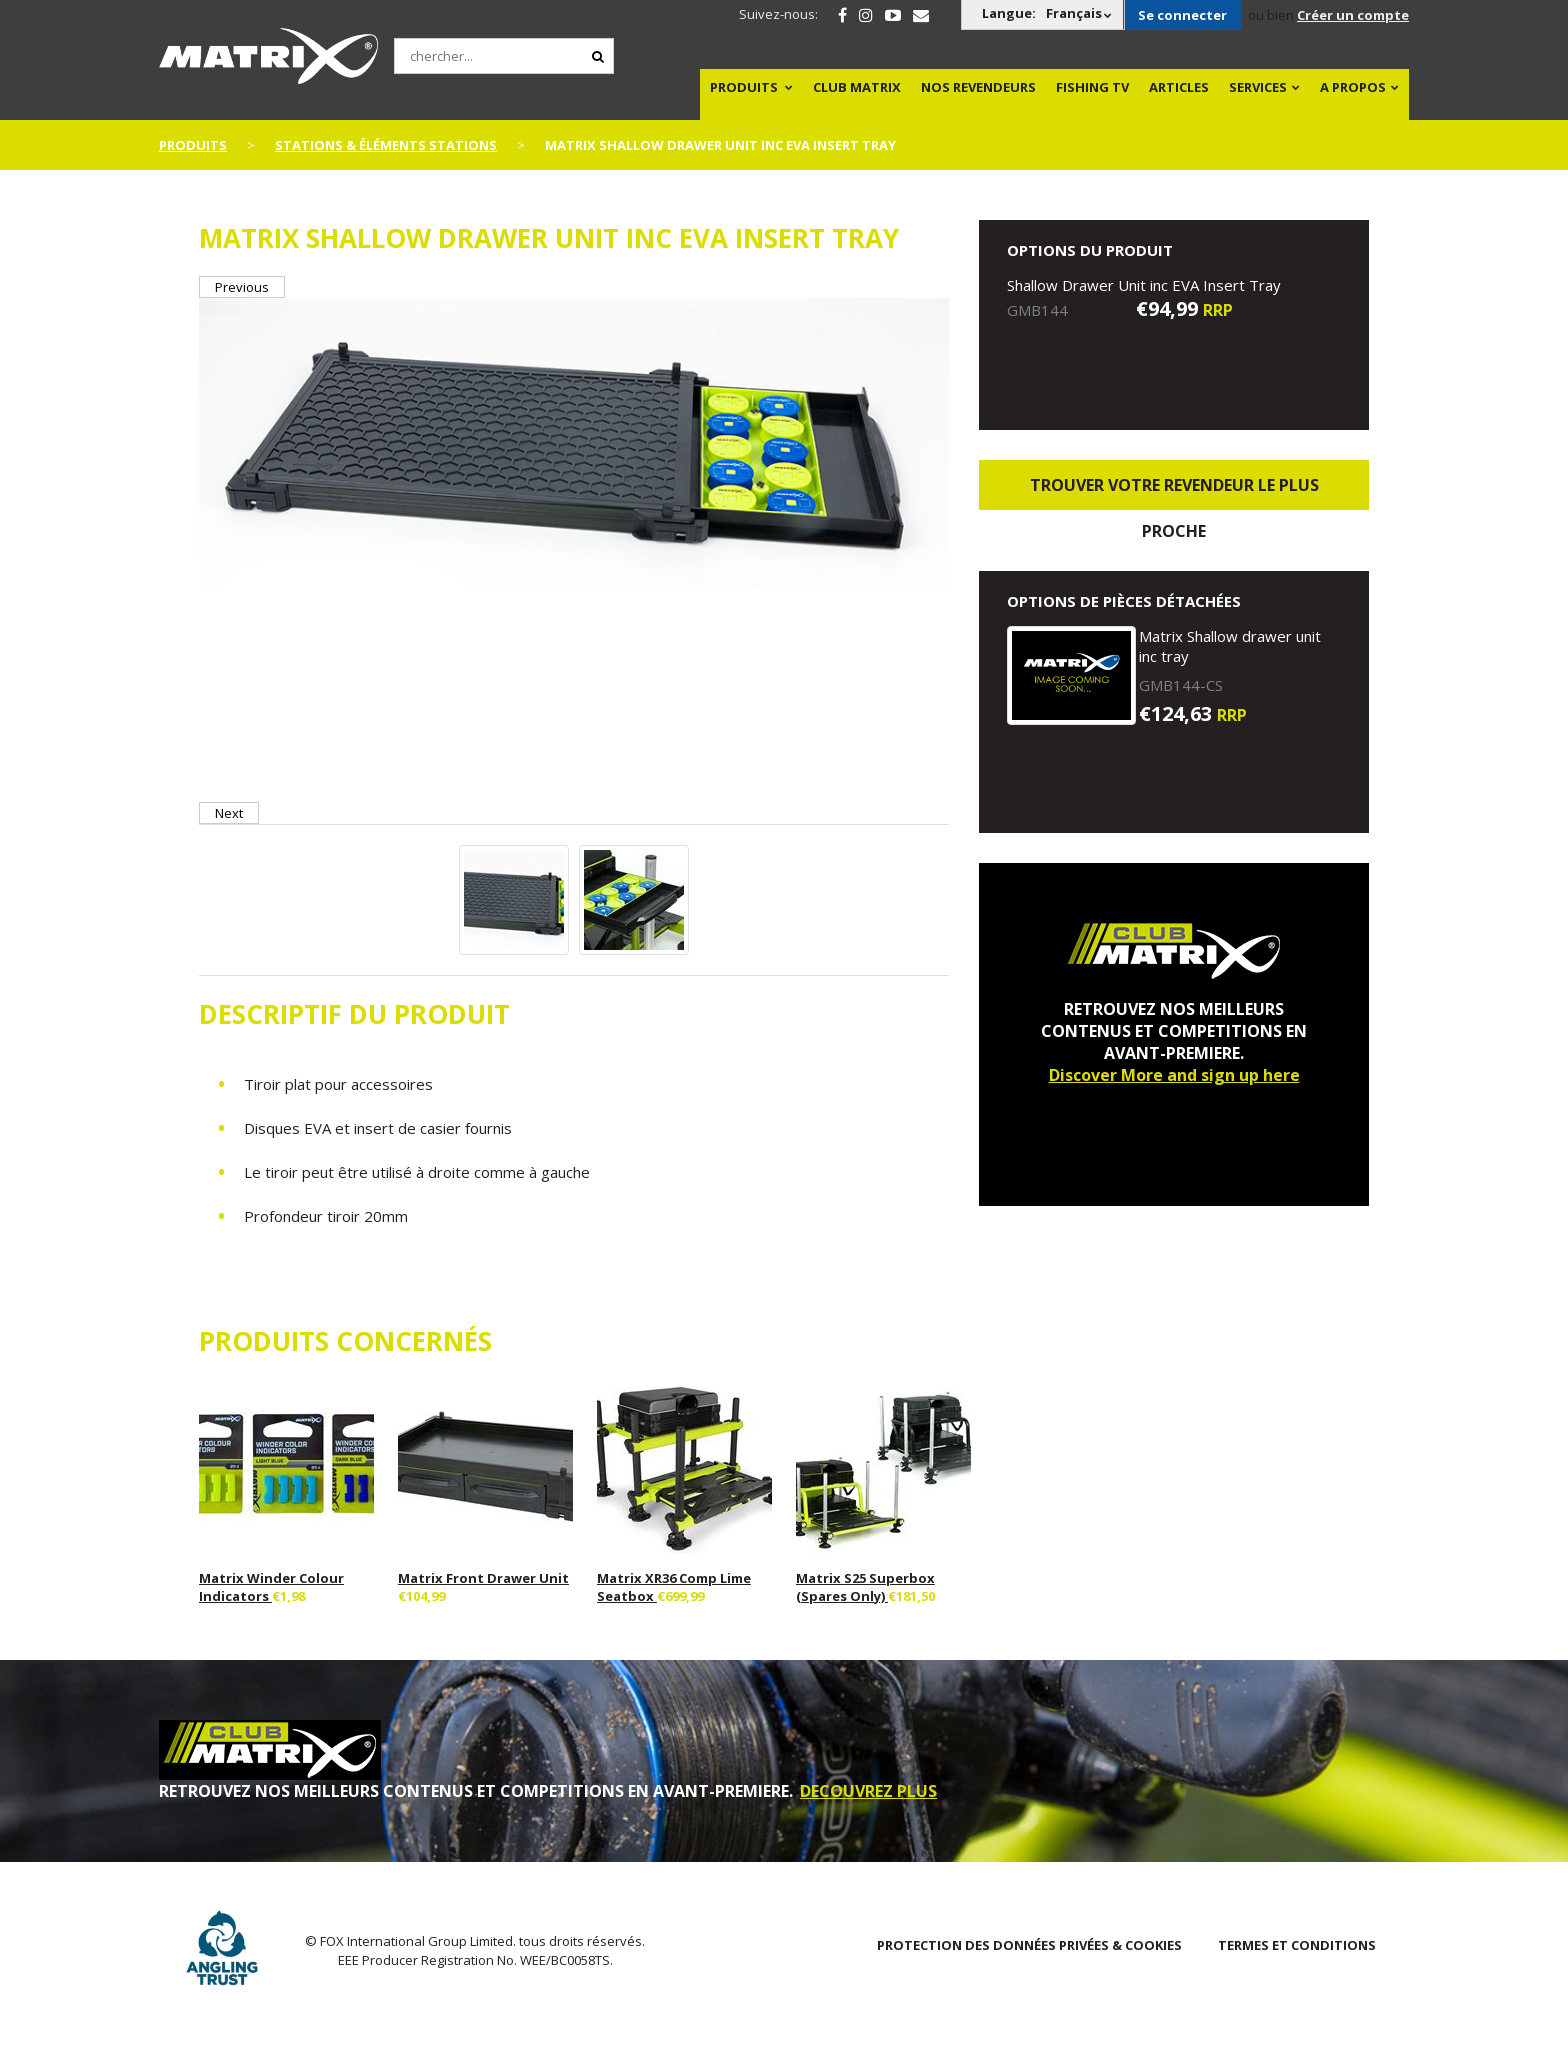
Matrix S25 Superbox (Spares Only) (865, 1587)
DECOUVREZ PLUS (868, 1791)
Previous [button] (242, 287)
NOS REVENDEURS (978, 87)
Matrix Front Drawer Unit (483, 1578)
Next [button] (229, 813)
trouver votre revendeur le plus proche (1174, 492)
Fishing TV (1092, 87)
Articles (1179, 87)
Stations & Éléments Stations (386, 145)
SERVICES (1258, 87)
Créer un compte (1353, 15)
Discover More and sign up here (1174, 1075)
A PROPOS (1353, 87)
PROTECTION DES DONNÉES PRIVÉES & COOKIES (1029, 1945)
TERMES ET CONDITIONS (1297, 1945)
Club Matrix (857, 87)
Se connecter (1182, 15)
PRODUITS (744, 87)
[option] (574, 444)
